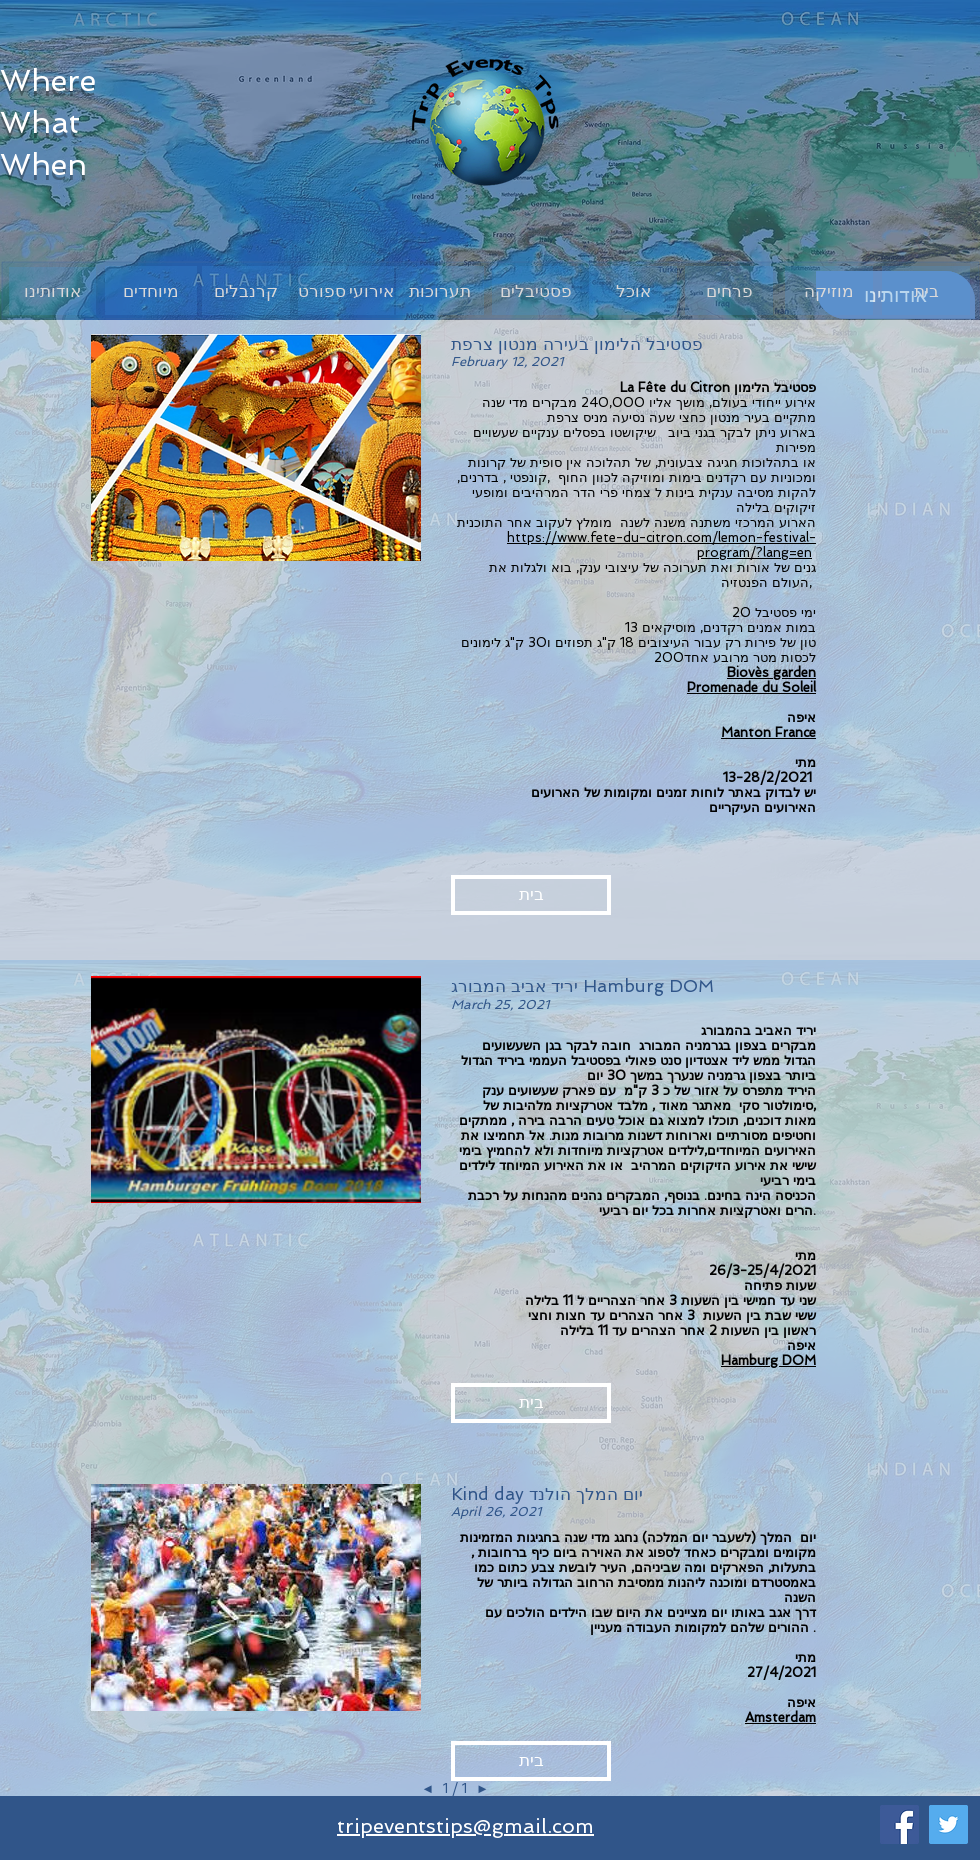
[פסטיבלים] (536, 290)
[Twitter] (948, 1824)
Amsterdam (780, 1717)
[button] (962, 158)
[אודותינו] (52, 291)
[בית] (926, 290)
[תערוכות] (440, 290)
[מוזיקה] (829, 290)
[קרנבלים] (246, 290)
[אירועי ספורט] (346, 290)
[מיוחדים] (151, 290)
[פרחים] (729, 290)
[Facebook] (899, 1824)
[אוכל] (633, 290)
